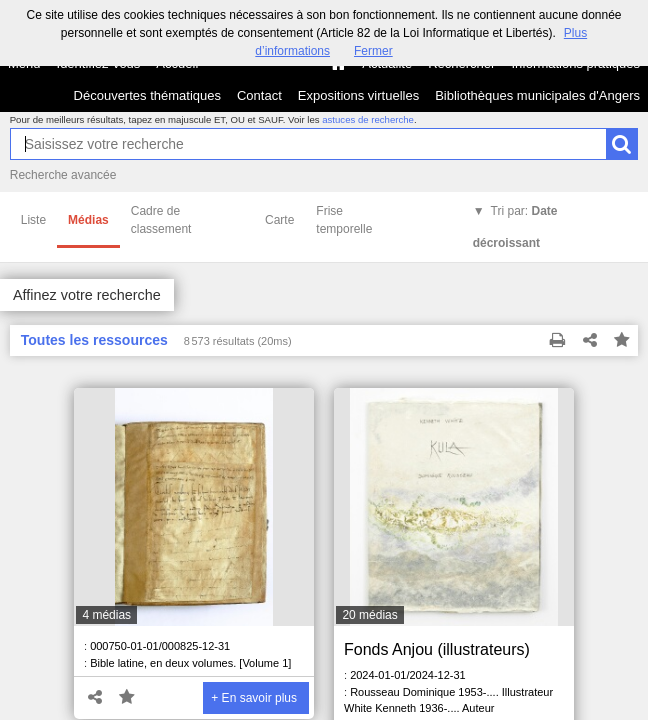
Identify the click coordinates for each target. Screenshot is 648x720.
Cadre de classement (161, 220)
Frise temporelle (344, 220)
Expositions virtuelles (358, 95)
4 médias (106, 615)
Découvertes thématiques (147, 95)
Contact (259, 95)
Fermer (373, 51)
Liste (33, 220)
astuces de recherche (368, 119)
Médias (88, 220)
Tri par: (515, 227)
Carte (279, 220)
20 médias (369, 615)
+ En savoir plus (254, 698)
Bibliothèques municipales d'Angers (537, 95)
